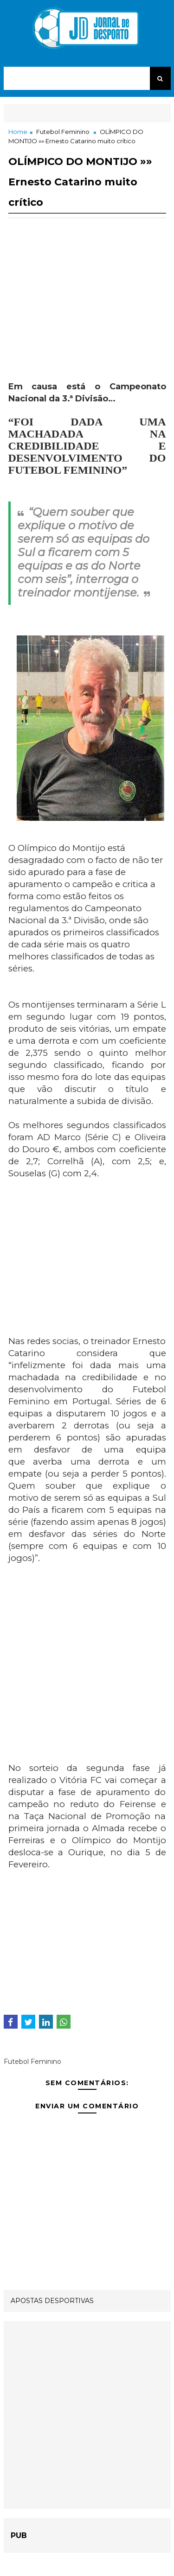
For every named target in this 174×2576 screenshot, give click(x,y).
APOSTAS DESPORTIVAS (52, 2301)
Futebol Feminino (63, 131)
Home (17, 131)
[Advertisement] (87, 316)
